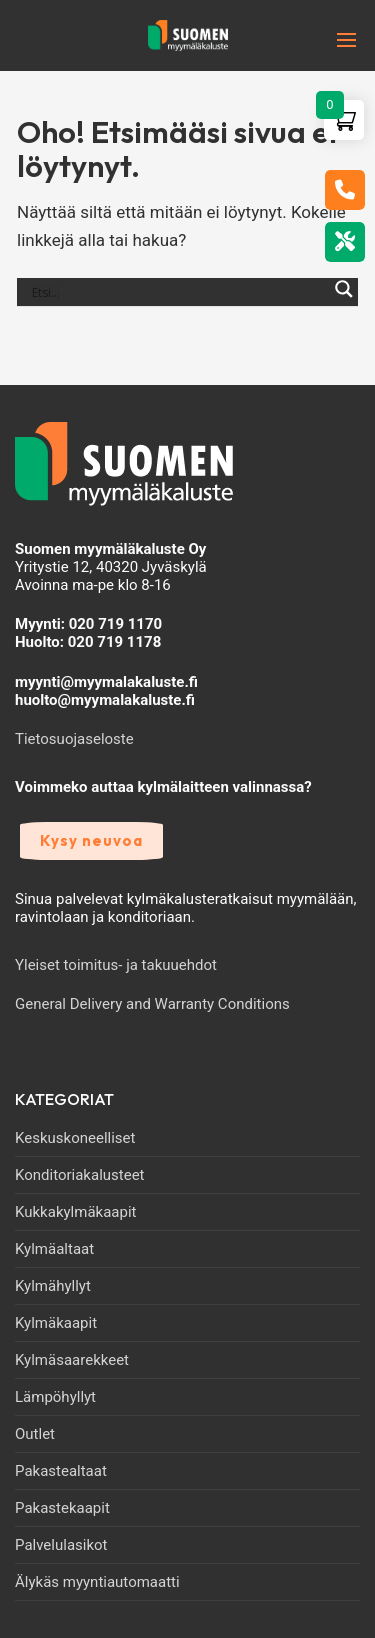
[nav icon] (316, 40)
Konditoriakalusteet (80, 1175)
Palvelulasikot (61, 1545)
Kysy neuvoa (91, 840)
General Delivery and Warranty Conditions (152, 1004)
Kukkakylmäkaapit (75, 1212)
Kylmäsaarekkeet (72, 1360)
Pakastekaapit (62, 1508)
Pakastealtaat (61, 1471)
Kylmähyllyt (53, 1286)
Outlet (35, 1434)
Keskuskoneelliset (75, 1138)
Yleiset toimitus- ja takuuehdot (116, 965)
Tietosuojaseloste (74, 739)
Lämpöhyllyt (55, 1397)
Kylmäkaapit (56, 1323)
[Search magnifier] (344, 300)
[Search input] (178, 292)
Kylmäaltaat (54, 1249)
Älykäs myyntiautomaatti (97, 1582)
